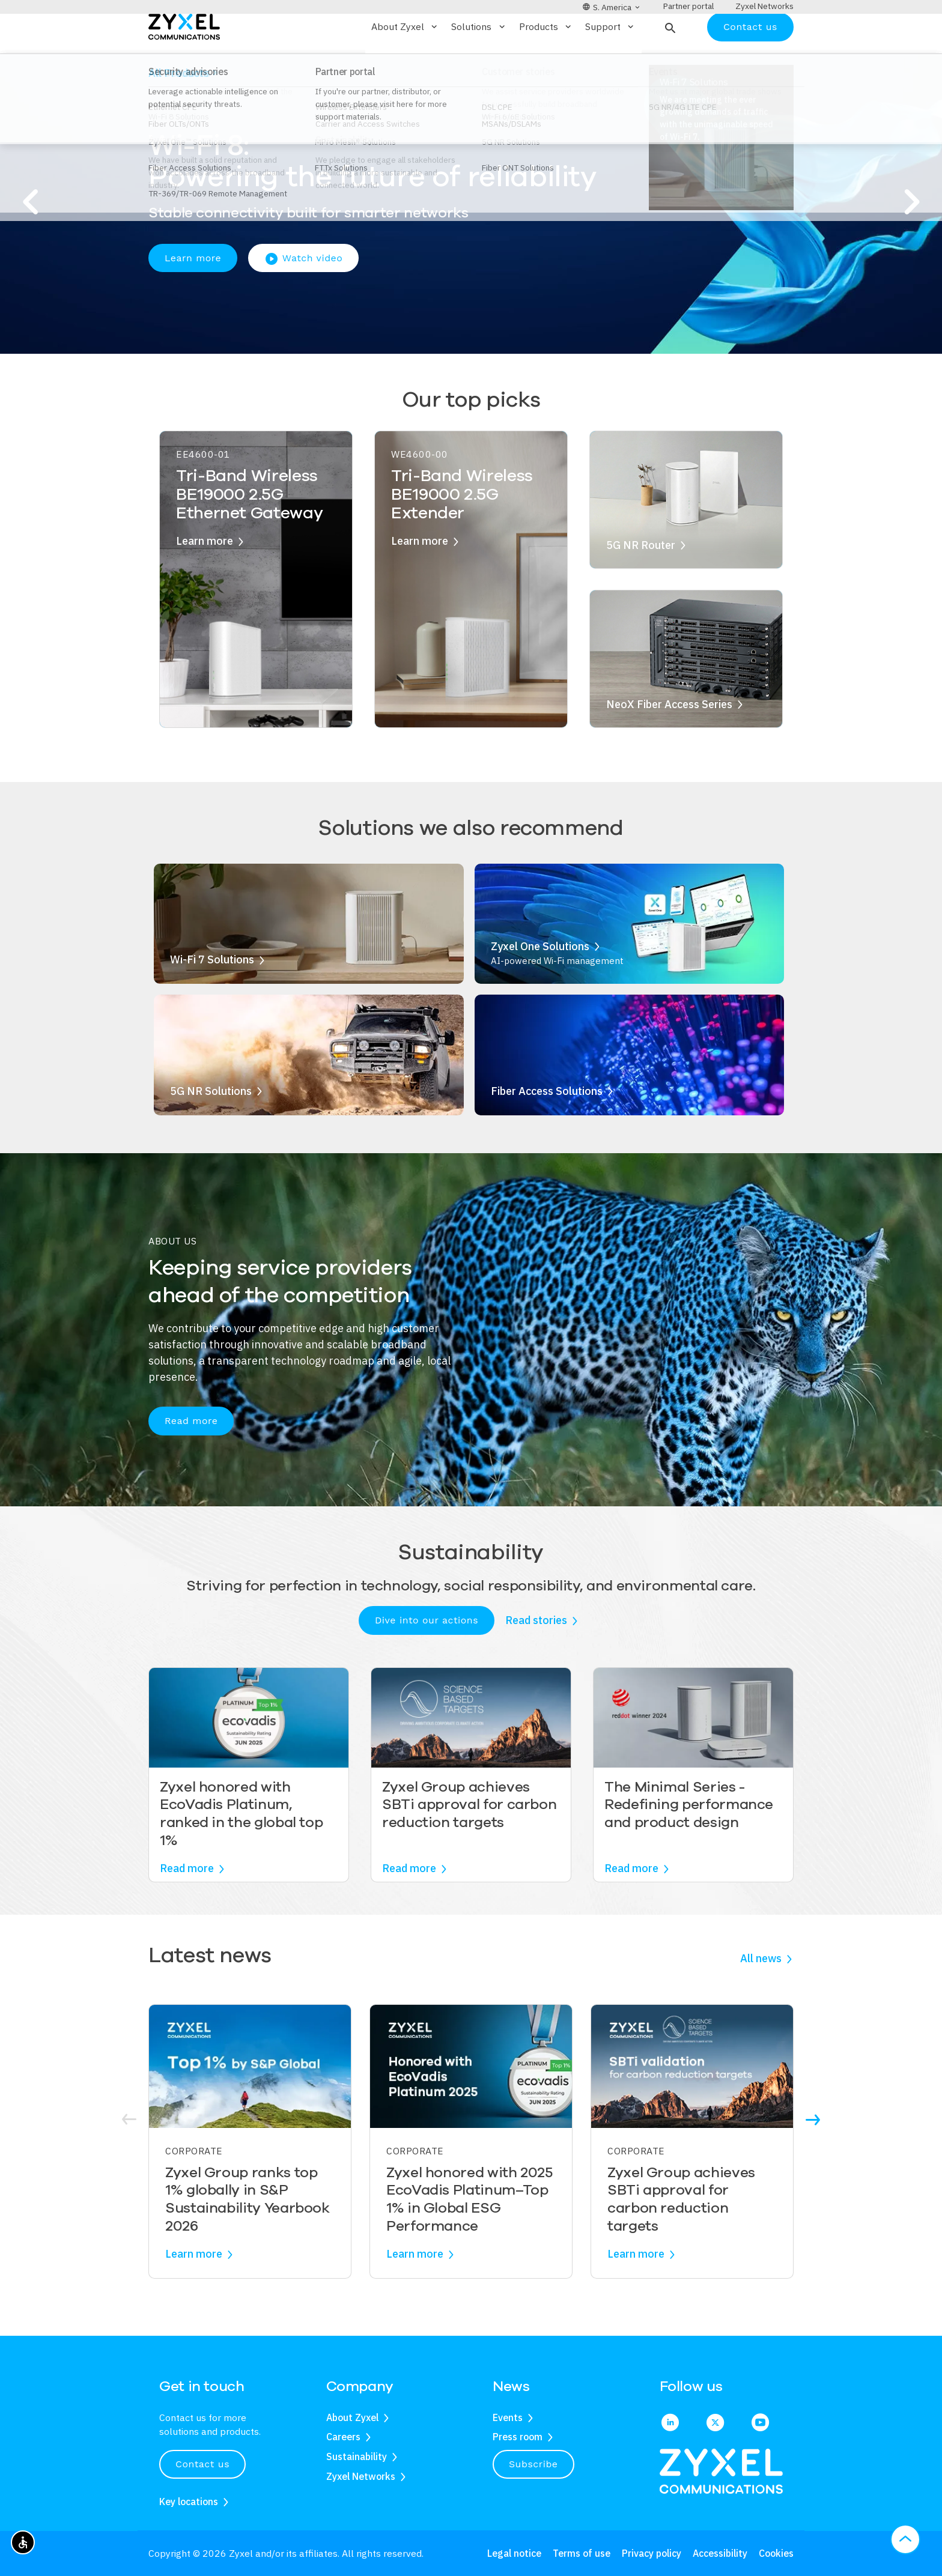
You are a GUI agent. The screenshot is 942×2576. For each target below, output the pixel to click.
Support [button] (610, 62)
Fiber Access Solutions (547, 1126)
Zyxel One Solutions (540, 981)
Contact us (750, 61)
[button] (669, 62)
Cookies (776, 2553)
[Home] (184, 61)
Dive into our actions (426, 1655)
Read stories (536, 1655)
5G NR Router (640, 580)
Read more (191, 1456)
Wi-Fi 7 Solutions (212, 995)
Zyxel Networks (360, 2476)
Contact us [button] (202, 2464)
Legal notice (514, 2553)
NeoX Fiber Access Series (669, 739)
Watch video (303, 293)
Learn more (193, 293)
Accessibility (720, 2553)
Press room (517, 2437)
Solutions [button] (478, 62)
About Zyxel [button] (405, 62)
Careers (343, 2437)
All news (761, 1994)
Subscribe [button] (533, 2464)
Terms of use (581, 2553)
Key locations (188, 2502)
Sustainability (356, 2456)
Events (508, 2417)
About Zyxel (352, 2417)
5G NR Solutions (211, 1126)
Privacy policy (651, 2553)
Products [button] (546, 62)
